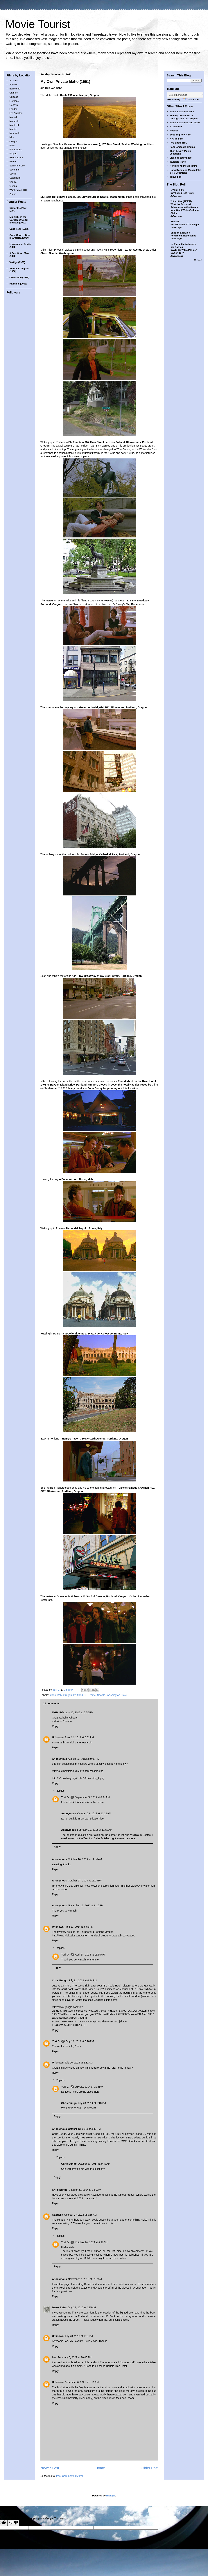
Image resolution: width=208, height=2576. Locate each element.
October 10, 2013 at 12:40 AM (85, 1859)
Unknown (58, 1737)
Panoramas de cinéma (182, 147)
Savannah (14, 169)
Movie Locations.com (182, 111)
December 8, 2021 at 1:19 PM (82, 2382)
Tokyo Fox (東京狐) (181, 201)
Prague (13, 153)
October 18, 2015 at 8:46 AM (91, 2242)
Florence (14, 101)
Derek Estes (59, 2307)
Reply (55, 1726)
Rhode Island (16, 157)
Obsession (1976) (19, 277)
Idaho (52, 1695)
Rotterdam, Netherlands (183, 235)
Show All (198, 260)
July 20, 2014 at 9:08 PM (89, 2086)
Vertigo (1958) (17, 262)
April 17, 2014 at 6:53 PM (79, 1926)
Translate (190, 99)
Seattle (101, 1695)
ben (54, 2357)
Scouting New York (180, 134)
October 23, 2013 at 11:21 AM (94, 1813)
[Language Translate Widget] (185, 95)
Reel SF (174, 130)
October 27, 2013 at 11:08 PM (85, 1880)
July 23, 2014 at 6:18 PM (92, 2103)
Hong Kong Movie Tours (183, 165)
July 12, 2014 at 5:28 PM (80, 2041)
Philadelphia (15, 149)
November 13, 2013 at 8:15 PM (85, 1905)
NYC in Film (176, 138)
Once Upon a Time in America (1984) (19, 236)
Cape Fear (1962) (18, 228)
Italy (59, 1695)
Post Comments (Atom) (69, 2475)
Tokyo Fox (175, 176)
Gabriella (57, 2214)
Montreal (14, 125)
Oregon (67, 1695)
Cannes (13, 92)
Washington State (117, 1695)
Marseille (14, 121)
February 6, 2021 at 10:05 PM (75, 2357)
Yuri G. (65, 1797)
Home (100, 2468)
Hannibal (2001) (18, 283)
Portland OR (80, 1695)
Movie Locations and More (185, 122)
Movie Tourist (38, 24)
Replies (60, 1790)
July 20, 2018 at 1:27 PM (79, 2336)
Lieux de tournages (180, 157)
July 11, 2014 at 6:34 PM (83, 1980)
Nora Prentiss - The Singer (185, 224)
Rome (92, 1695)
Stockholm (15, 177)
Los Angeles (15, 113)
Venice (13, 182)
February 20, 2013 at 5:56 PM (76, 1712)
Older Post (149, 2468)
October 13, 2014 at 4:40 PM (84, 2128)
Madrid (13, 117)
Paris (12, 145)
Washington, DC (18, 190)
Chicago (13, 97)
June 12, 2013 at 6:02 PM (79, 1737)
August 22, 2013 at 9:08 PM (84, 1758)
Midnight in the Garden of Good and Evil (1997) (18, 220)
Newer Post (49, 2468)
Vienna (13, 186)
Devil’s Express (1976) (182, 193)
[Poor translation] (13, 2523)
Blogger (110, 2495)
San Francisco (17, 165)
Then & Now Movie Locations (180, 152)
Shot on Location (180, 232)
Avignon (13, 84)
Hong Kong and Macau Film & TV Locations (185, 171)
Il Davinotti (176, 126)
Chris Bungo (69, 2163)
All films (13, 80)
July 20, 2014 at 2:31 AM (79, 2062)
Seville (12, 173)
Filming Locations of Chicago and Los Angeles (184, 117)
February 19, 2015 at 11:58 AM (94, 1829)
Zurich (12, 194)
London (13, 109)
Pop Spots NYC (178, 142)
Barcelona (14, 88)
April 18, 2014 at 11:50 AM (90, 1954)
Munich (13, 129)
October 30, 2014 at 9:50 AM (85, 2189)
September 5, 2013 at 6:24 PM (92, 1797)
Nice (11, 137)
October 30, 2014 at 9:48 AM (94, 2163)
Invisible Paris (178, 161)
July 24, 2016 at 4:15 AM (82, 2307)
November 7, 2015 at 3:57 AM (85, 2279)
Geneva (13, 105)
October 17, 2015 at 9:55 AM (80, 2214)
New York (14, 133)
